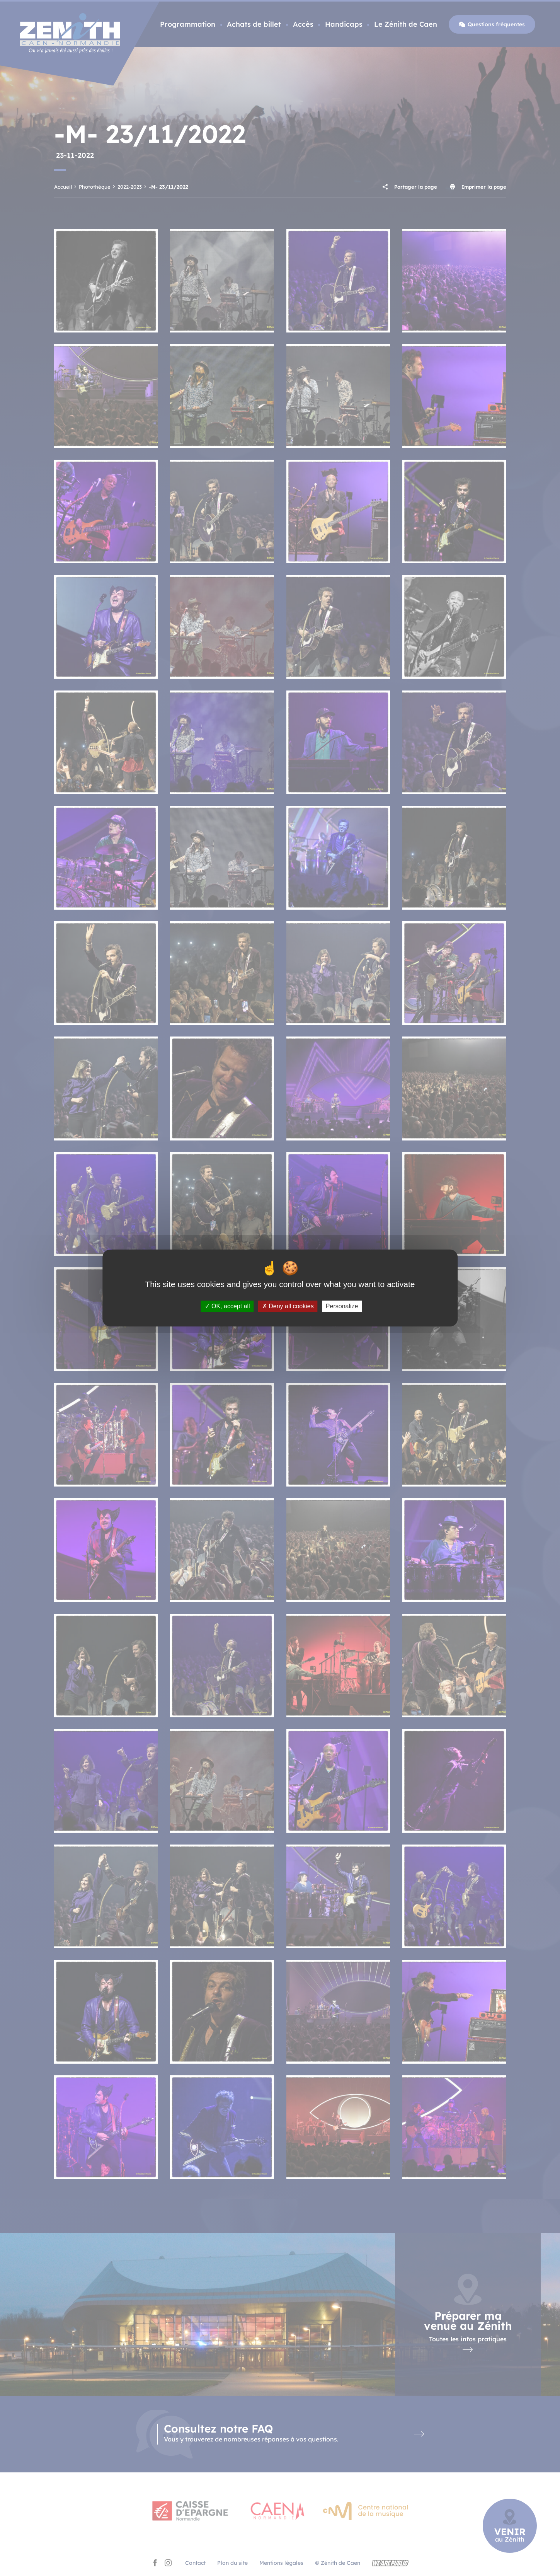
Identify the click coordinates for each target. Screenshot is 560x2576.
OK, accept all (227, 1306)
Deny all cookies (288, 1306)
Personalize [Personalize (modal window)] (342, 1306)
